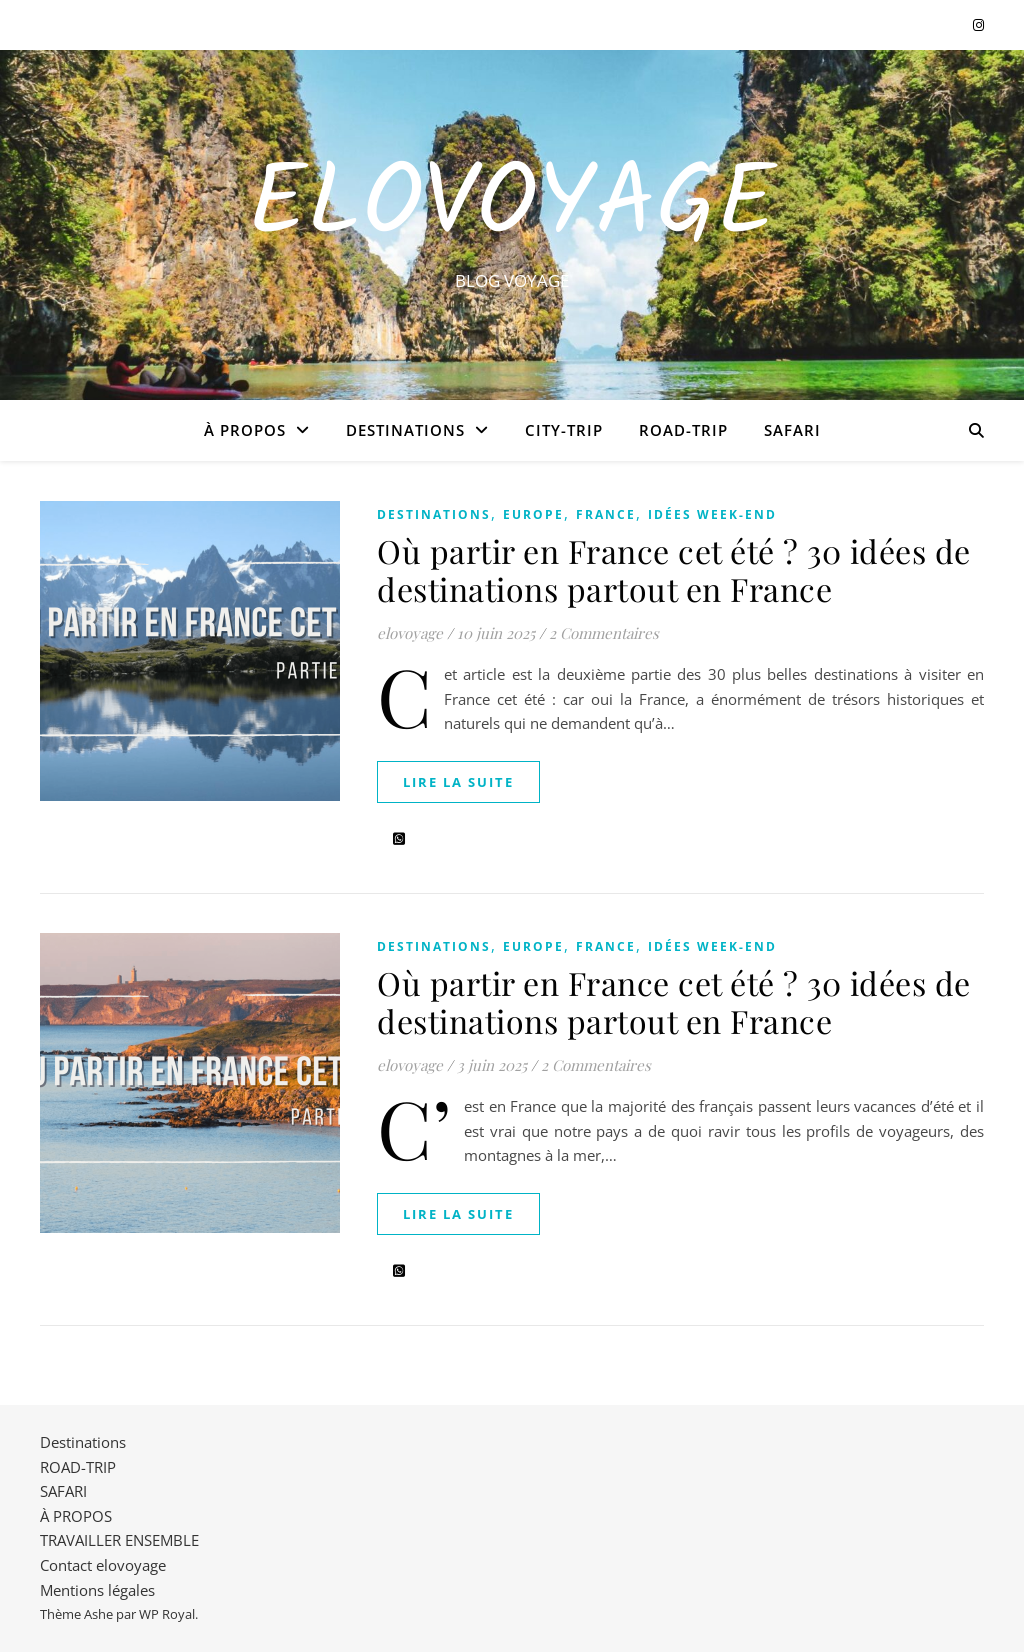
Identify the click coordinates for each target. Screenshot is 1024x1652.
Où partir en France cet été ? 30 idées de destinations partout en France (674, 569)
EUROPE (533, 514)
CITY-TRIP (564, 430)
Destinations (405, 430)
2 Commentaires (604, 633)
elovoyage (410, 633)
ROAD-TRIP (683, 430)
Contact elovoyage (103, 1565)
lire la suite (458, 782)
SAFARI (792, 430)
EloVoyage (512, 207)
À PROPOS (245, 430)
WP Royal (167, 1614)
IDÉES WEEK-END (712, 514)
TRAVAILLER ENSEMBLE (119, 1540)
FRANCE (606, 514)
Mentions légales (97, 1590)
